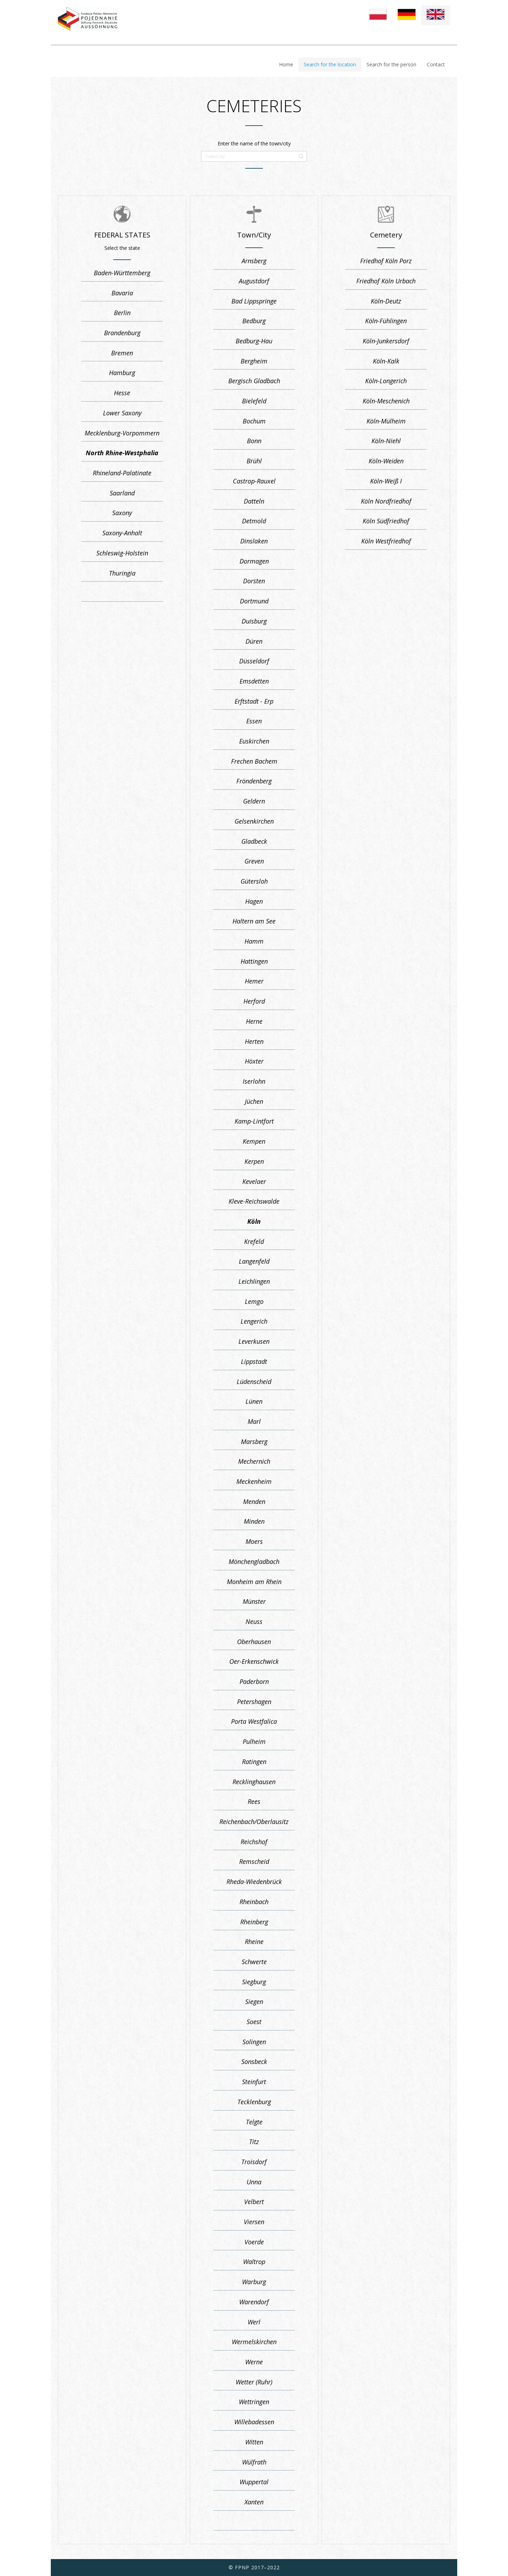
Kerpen (254, 1161)
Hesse (122, 393)
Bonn (254, 441)
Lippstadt (254, 1361)
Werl (254, 2322)
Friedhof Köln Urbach (386, 281)
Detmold (254, 521)
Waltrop (254, 2261)
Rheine (254, 1941)
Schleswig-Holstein (122, 553)
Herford (254, 1001)
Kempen (254, 1141)
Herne (254, 1021)
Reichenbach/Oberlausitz (254, 1821)
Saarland (122, 493)
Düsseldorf (254, 661)
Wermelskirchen (254, 2341)
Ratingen (254, 1761)
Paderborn (254, 1681)
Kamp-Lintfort (254, 1121)
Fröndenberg (254, 781)
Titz (254, 2141)
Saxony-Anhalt (122, 533)
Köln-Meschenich (386, 401)
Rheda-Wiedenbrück (254, 1881)
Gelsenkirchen (254, 821)
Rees (254, 1801)
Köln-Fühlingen (386, 321)
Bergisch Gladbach (254, 381)
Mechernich (254, 1461)
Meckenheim (254, 1481)
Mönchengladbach (254, 1561)
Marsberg (254, 1441)
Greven (254, 861)
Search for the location (330, 64)
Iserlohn (254, 1081)
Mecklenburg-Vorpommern (122, 433)
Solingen (254, 2042)
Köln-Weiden (386, 461)
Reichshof (254, 1841)
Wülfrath (254, 2462)
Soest (254, 2021)
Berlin (122, 312)
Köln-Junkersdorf (386, 341)
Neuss (254, 1621)
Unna (254, 2182)
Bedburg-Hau (254, 341)
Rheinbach (254, 1901)
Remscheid (254, 1861)
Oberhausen (254, 1641)
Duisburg (254, 621)
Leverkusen (254, 1341)
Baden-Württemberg (122, 273)
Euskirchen (254, 741)
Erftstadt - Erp (254, 701)
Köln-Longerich (386, 381)
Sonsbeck (254, 2061)
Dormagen (254, 561)
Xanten (254, 2502)
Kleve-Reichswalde (254, 1201)
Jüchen (254, 1101)
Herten (254, 1041)
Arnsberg (254, 261)
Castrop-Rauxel (254, 481)
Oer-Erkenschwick (254, 1661)
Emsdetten (254, 681)
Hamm (254, 941)
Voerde (254, 2242)
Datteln (254, 501)
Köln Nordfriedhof (386, 501)
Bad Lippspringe (254, 301)
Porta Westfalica (254, 1721)
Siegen (254, 2001)
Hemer (254, 981)
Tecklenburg (254, 2101)
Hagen (254, 901)
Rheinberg (254, 1922)
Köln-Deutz (386, 301)
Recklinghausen (254, 1781)
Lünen (254, 1401)
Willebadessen (254, 2422)
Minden (254, 1521)
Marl (254, 1421)
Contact (436, 64)
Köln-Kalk (386, 361)
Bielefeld (254, 401)
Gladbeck (254, 841)
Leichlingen (254, 1281)
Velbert (254, 2201)
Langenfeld (254, 1261)
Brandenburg (122, 333)
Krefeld (254, 1241)
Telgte (254, 2122)
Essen (254, 721)
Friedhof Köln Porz (386, 261)
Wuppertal (254, 2482)
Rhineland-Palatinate (122, 473)
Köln (254, 1221)
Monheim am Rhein (254, 1581)
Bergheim (254, 361)
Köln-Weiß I (386, 481)
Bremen (122, 353)
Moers (254, 1541)
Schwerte (254, 1961)
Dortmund (254, 601)
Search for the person (391, 64)
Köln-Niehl (386, 441)
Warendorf (254, 2302)
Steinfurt (254, 2081)
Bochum (254, 421)
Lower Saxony (122, 413)
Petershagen (254, 1701)
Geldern (254, 801)
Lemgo (254, 1301)
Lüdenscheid (254, 1381)
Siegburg (254, 1982)
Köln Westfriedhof (386, 541)
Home (286, 64)
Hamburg (122, 372)
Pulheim (254, 1741)
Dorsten (254, 581)
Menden (254, 1501)
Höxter (254, 1061)
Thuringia (122, 573)
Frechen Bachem (254, 761)
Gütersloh (254, 881)
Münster (254, 1601)
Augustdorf (254, 281)
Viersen (254, 2221)
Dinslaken (254, 541)
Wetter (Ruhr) (254, 2382)
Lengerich (254, 1321)
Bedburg (254, 321)
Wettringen (254, 2401)
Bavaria (122, 293)
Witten (254, 2442)
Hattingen (254, 961)
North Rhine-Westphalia (122, 453)
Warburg (254, 2281)
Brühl (254, 461)
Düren (254, 641)
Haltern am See (254, 921)
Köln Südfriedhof (386, 521)
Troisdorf (254, 2161)
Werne (254, 2362)
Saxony (122, 512)
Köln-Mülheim (386, 421)
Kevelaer (254, 1181)
